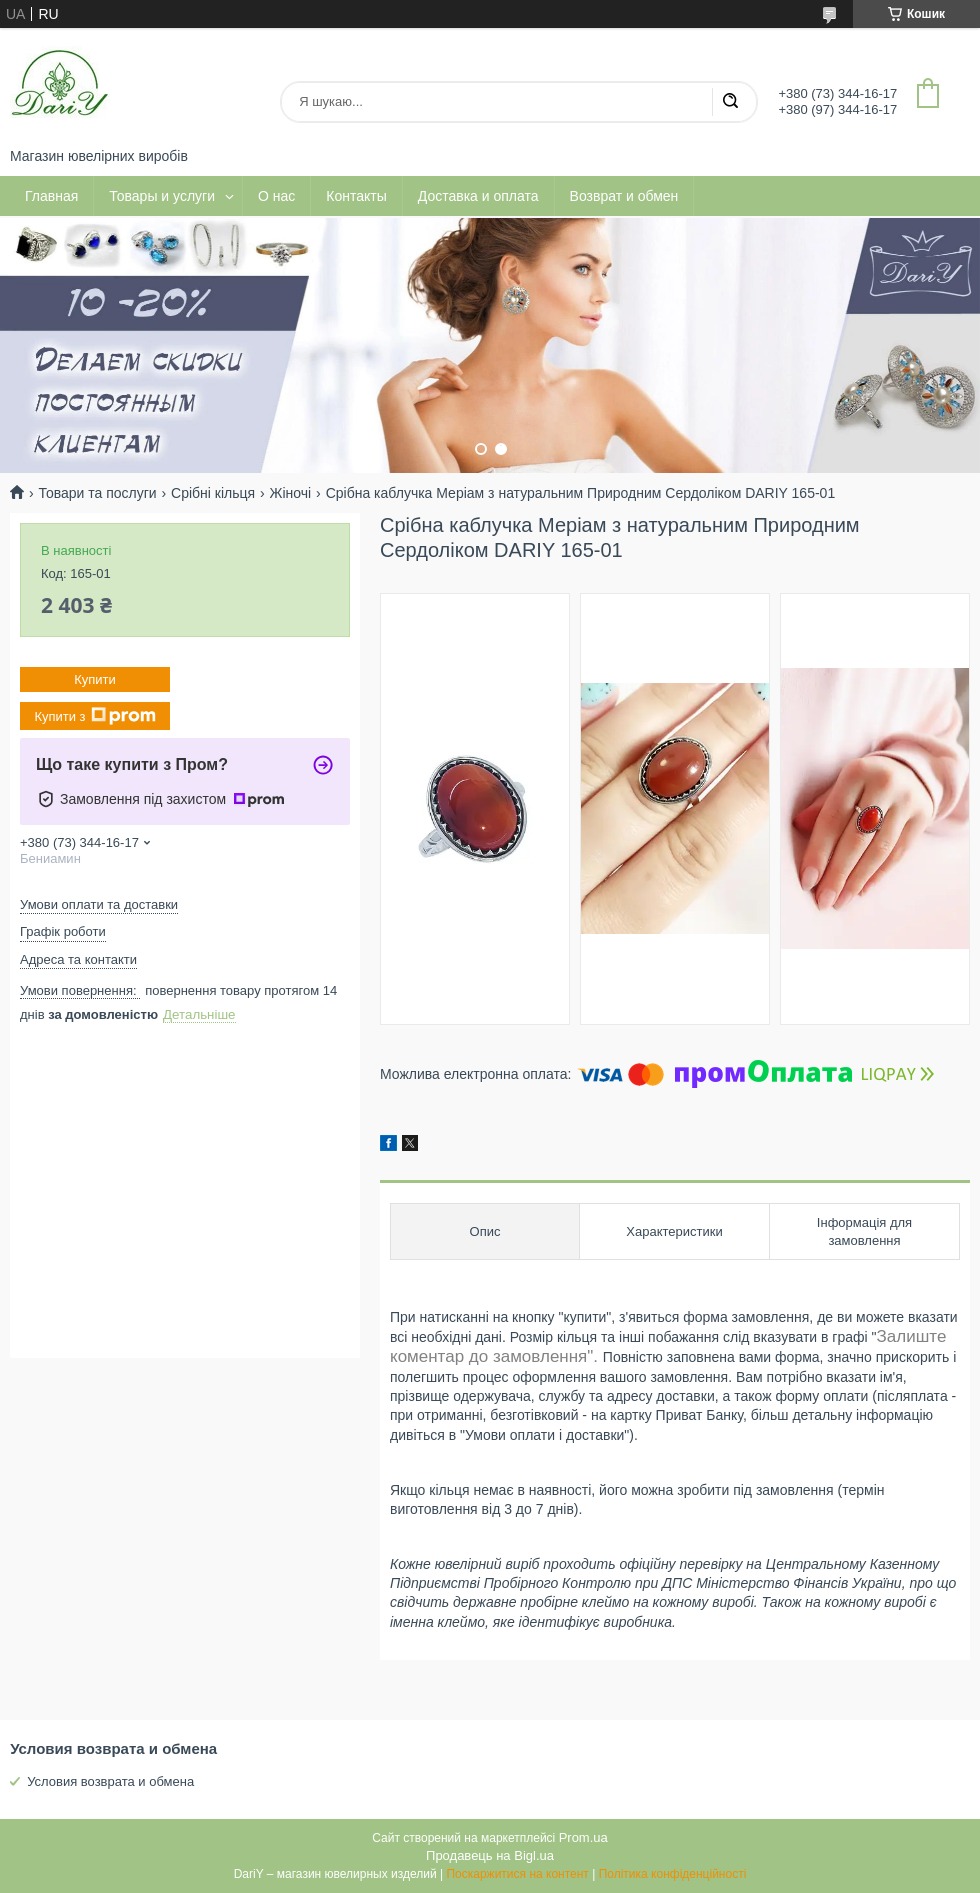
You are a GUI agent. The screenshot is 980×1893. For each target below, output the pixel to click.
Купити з (94, 716)
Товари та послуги (97, 493)
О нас (276, 196)
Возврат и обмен (624, 196)
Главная (51, 196)
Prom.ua (583, 1837)
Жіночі (291, 493)
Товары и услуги (162, 196)
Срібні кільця (213, 493)
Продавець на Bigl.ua (490, 1855)
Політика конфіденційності (673, 1874)
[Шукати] (730, 102)
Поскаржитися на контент (517, 1874)
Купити (95, 679)
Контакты (356, 196)
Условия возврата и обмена (110, 1781)
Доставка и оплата (478, 196)
